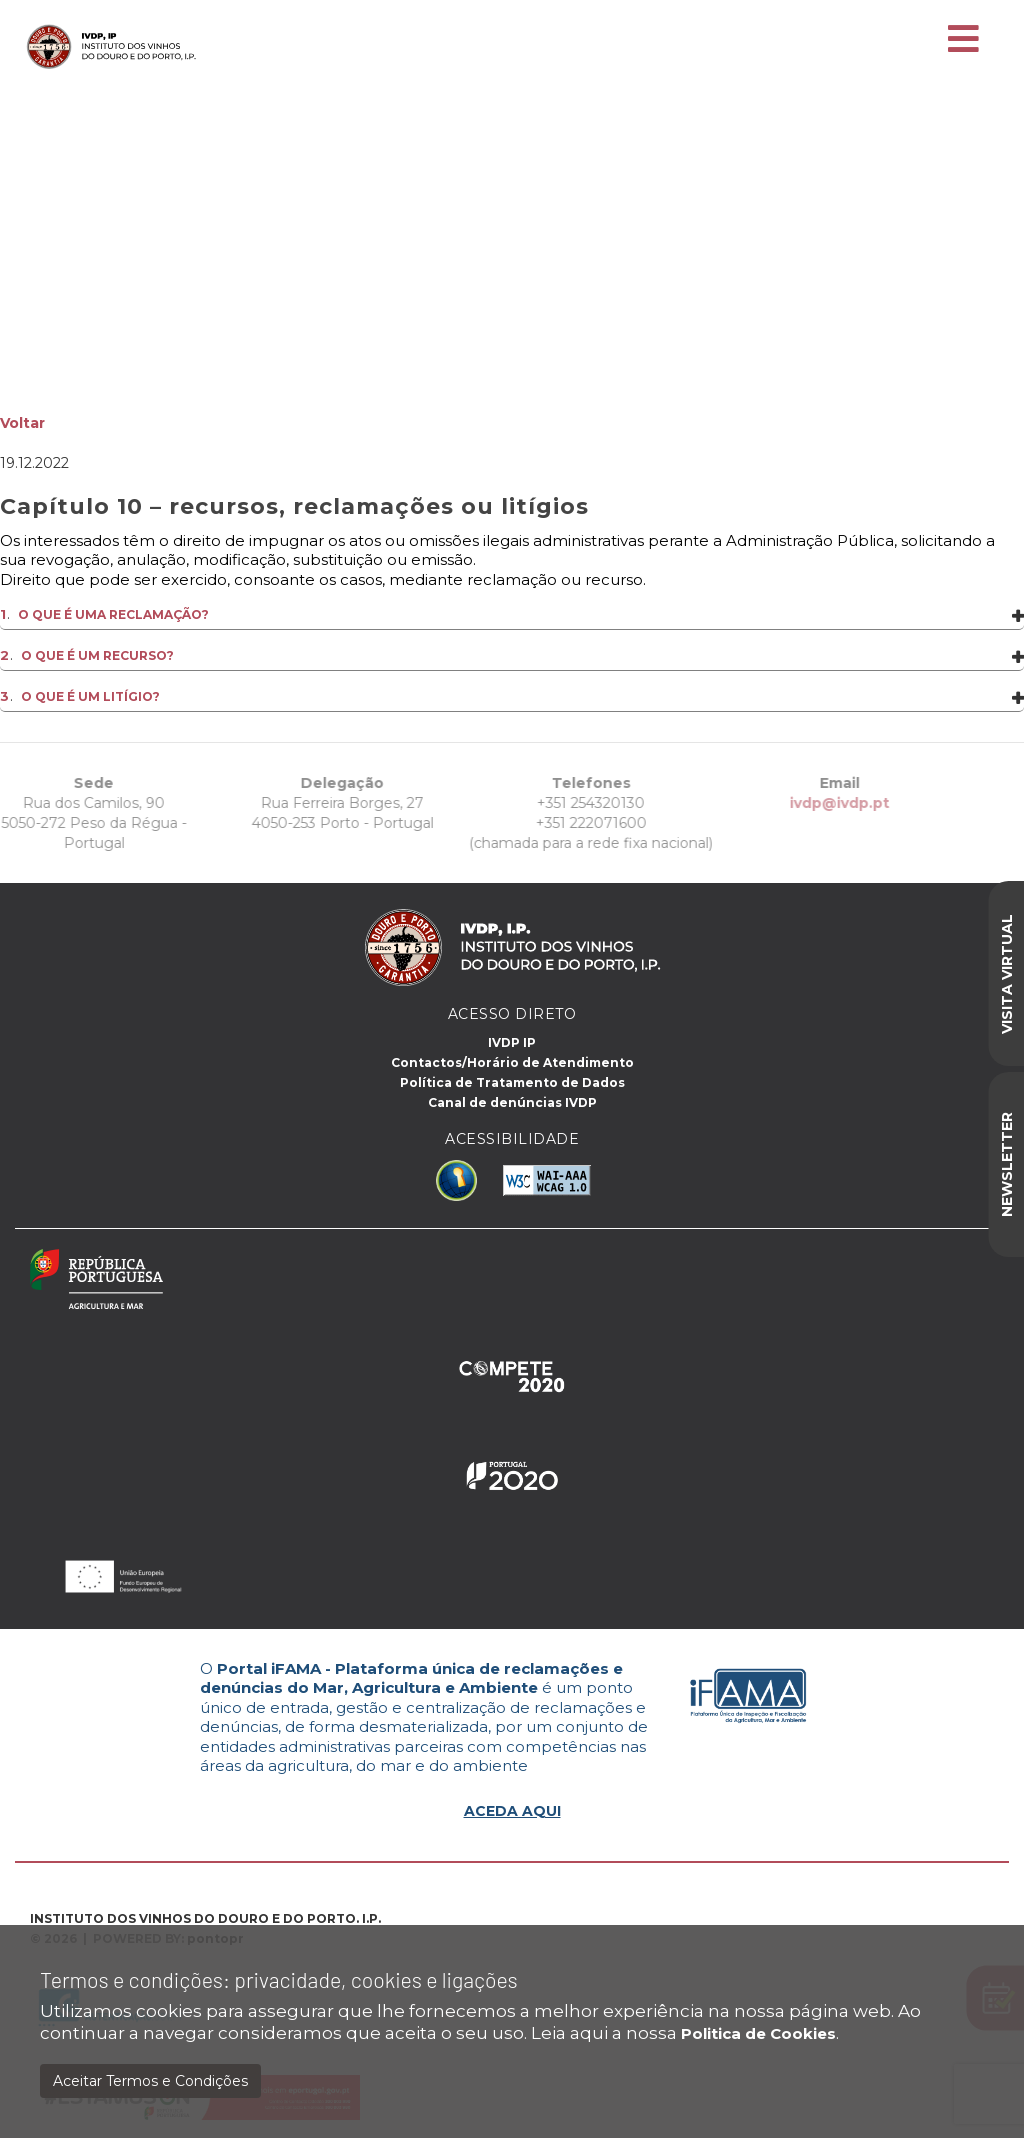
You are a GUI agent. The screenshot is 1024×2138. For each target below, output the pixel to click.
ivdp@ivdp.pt (792, 803)
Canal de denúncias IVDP (512, 1102)
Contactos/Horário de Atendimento (512, 1062)
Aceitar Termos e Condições (150, 2081)
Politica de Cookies (758, 2033)
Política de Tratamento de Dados (512, 1082)
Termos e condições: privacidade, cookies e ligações (279, 1979)
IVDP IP (512, 1042)
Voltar (22, 423)
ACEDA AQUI (512, 1811)
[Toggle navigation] (963, 40)
